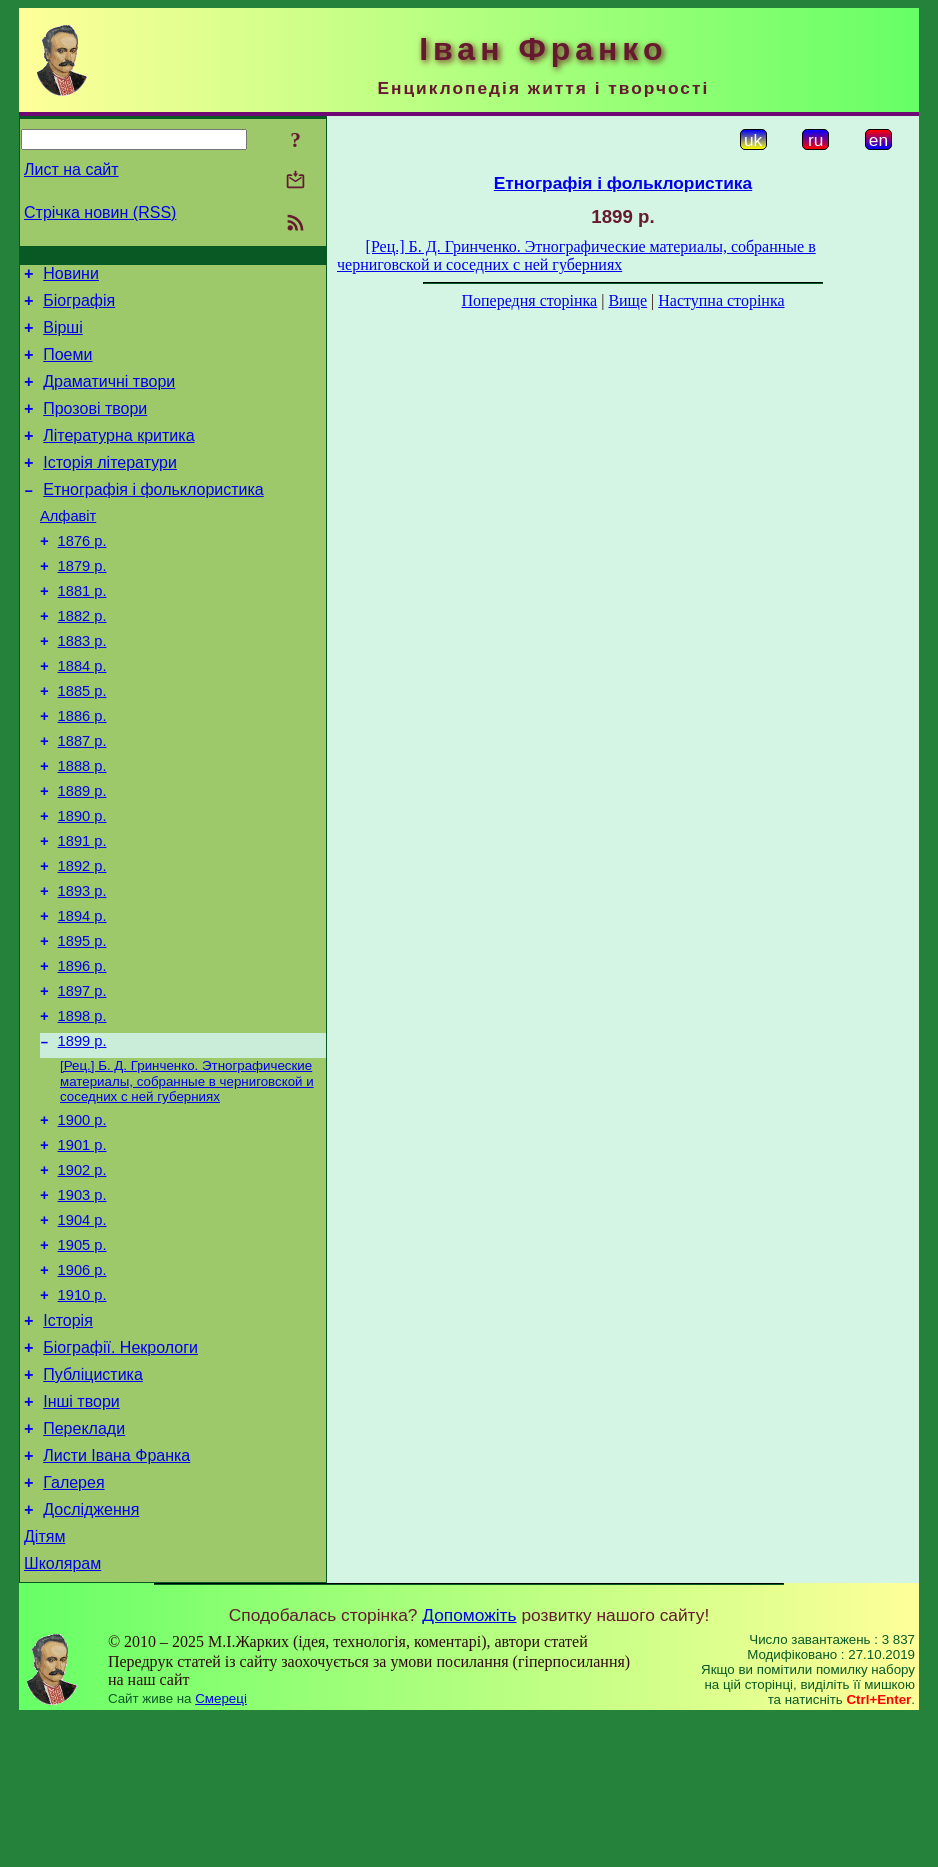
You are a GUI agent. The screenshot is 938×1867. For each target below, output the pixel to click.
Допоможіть (469, 1764)
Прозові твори (95, 426)
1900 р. (82, 1218)
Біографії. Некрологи (120, 1472)
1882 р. (82, 658)
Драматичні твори (109, 396)
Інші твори (81, 1532)
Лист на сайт (71, 169)
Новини (71, 276)
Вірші (63, 336)
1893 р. (82, 966)
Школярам (62, 1712)
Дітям (44, 1682)
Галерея (73, 1622)
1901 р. (82, 1246)
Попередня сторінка (529, 300)
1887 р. (82, 798)
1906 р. (82, 1386)
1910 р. (82, 1414)
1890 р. (82, 882)
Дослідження (91, 1652)
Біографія (79, 306)
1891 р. (82, 910)
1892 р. (82, 938)
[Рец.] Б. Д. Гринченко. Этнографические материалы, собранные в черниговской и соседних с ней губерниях (187, 1176)
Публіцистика (93, 1502)
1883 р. (82, 686)
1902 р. (82, 1274)
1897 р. (82, 1078)
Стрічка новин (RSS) (100, 212)
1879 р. (82, 602)
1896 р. (82, 1050)
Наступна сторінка (721, 300)
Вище (627, 300)
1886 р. (82, 770)
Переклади (84, 1562)
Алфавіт (68, 546)
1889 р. (82, 854)
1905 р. (82, 1358)
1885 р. (82, 742)
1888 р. (82, 826)
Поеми (67, 366)
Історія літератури (110, 486)
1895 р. (82, 1022)
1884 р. (82, 714)
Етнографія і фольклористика (153, 516)
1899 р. (82, 1134)
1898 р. (82, 1106)
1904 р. (82, 1330)
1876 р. (82, 574)
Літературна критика (118, 456)
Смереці (221, 1847)
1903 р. (82, 1302)
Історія (68, 1442)
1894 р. (82, 994)
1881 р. (82, 630)
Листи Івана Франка (116, 1592)
